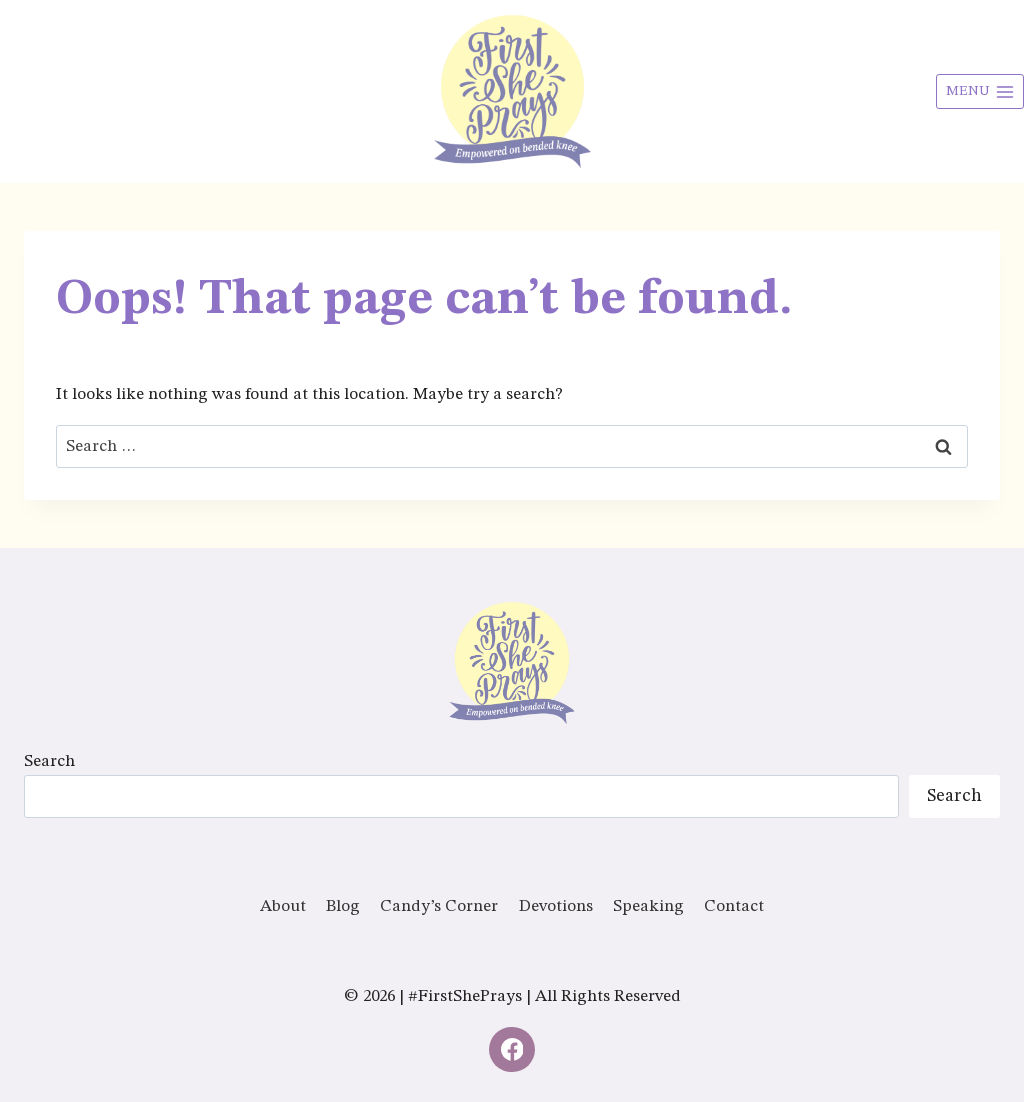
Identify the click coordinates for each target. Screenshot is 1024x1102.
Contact (734, 906)
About (283, 906)
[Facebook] (512, 1050)
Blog (343, 906)
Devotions (556, 906)
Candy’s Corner (439, 906)
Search (49, 761)
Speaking (648, 906)
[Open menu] (980, 92)
